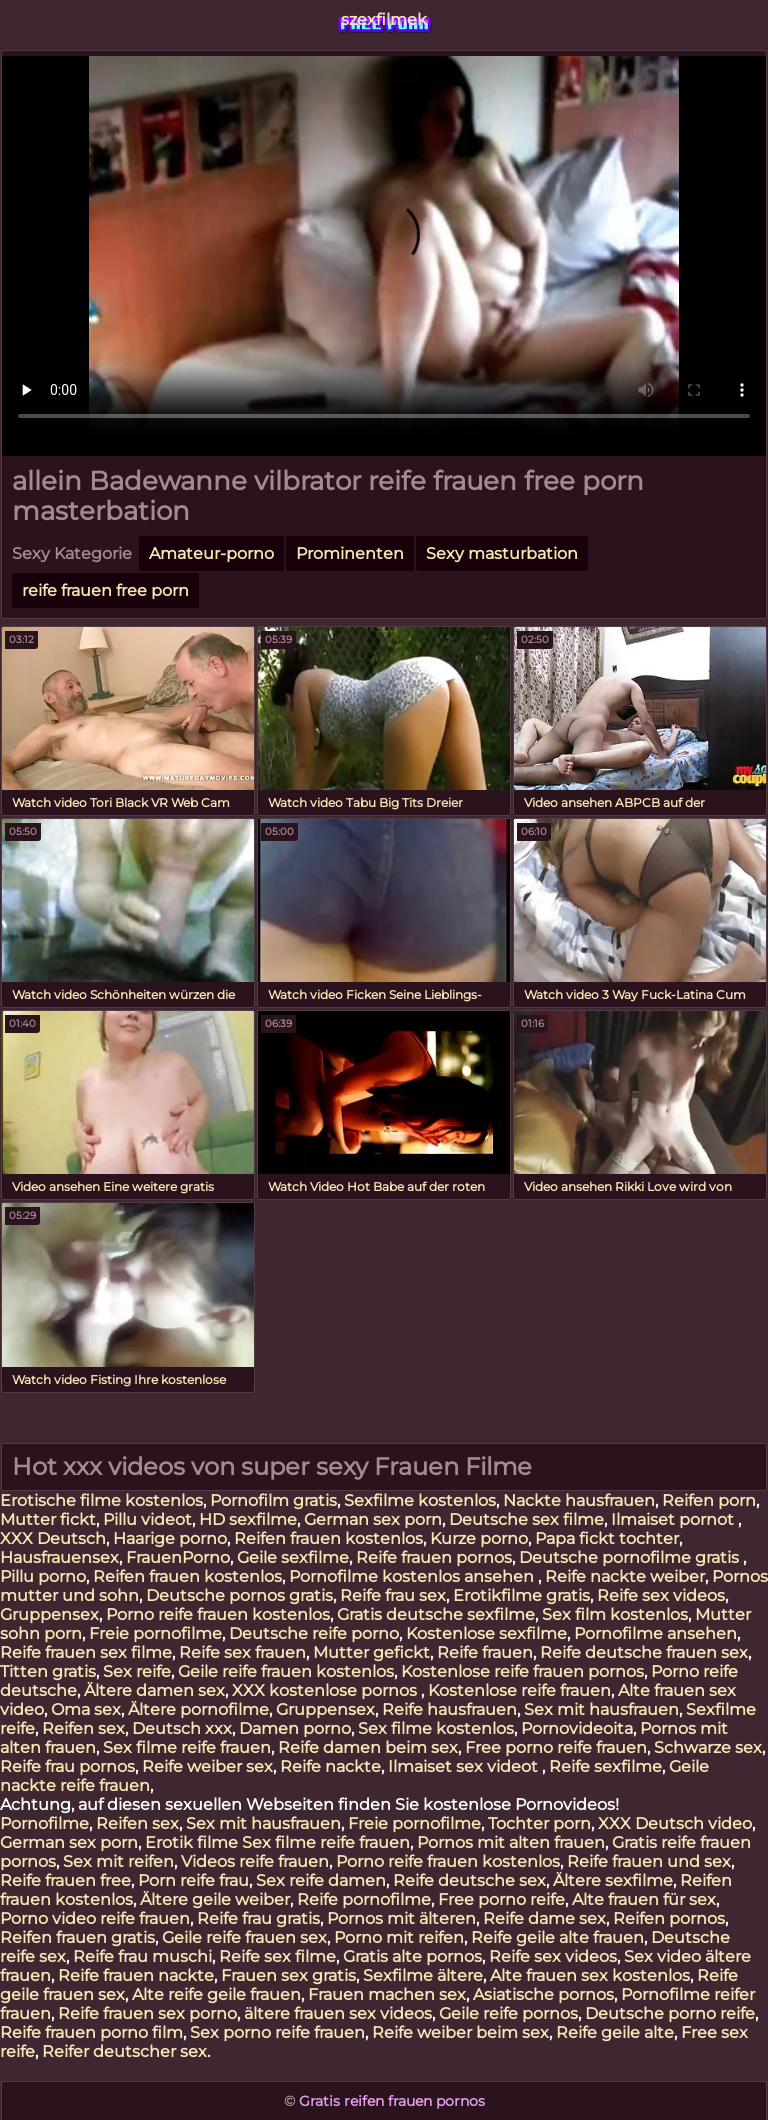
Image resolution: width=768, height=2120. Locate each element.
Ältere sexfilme (613, 1880)
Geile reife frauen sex (244, 1937)
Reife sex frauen (242, 1652)
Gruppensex (49, 1614)
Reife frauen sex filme (86, 1652)
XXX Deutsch (53, 1538)
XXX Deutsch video (675, 1823)
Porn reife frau (193, 1880)
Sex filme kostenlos (436, 1728)
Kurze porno (479, 1538)
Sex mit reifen (118, 1861)
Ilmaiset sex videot (465, 1766)
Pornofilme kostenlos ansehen (413, 1576)
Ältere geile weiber (215, 1899)
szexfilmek (384, 19)
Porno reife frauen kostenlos (218, 1614)
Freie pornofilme (155, 1633)
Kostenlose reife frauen (519, 1690)
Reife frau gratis (258, 1918)
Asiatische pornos (543, 1994)
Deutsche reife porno (314, 1633)
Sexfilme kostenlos (420, 1500)
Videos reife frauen (255, 1861)
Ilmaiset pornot (674, 1519)
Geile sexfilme (293, 1557)
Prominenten (350, 553)
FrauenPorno (178, 1557)
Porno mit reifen (399, 1937)
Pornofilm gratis (273, 1500)
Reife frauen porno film (91, 2032)
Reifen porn (709, 1500)
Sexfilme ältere (423, 1975)
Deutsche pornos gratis (239, 1595)
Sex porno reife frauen (277, 2032)
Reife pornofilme (364, 1899)
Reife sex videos (661, 1595)
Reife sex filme (277, 1956)
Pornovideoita (577, 1728)
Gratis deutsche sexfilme (436, 1614)
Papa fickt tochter (607, 1538)
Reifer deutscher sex (124, 2051)
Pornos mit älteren (401, 1918)
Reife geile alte (615, 2032)
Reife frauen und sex (649, 1861)
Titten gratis (48, 1671)
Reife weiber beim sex (460, 2032)
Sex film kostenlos (615, 1614)
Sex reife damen (321, 1880)
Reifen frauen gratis (77, 1937)
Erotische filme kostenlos (101, 1500)
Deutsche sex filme (526, 1519)
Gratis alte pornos (412, 1956)
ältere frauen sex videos (338, 2013)
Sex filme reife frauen (187, 1747)
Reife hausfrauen (449, 1709)
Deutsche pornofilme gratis (631, 1557)
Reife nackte (330, 1766)
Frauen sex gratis (288, 1975)
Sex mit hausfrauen (601, 1709)
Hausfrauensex (59, 1557)
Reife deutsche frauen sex (644, 1652)
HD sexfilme (248, 1519)
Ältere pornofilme (198, 1709)
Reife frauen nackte (136, 1975)
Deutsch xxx (182, 1728)
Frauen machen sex (387, 1994)
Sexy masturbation (502, 553)
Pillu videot (147, 1519)
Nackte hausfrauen (579, 1500)
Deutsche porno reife (670, 2013)
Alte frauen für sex (644, 1899)
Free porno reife (501, 1899)
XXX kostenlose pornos (326, 1690)
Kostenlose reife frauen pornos (522, 1671)
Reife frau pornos (67, 1766)
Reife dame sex (544, 1918)
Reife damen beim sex (368, 1747)
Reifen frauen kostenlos (328, 1538)
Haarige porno (170, 1538)
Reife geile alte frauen (557, 1937)
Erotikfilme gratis (521, 1595)
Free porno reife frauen (556, 1747)
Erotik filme (191, 1842)
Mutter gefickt (371, 1652)
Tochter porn (539, 1823)
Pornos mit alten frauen (511, 1842)
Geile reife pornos (508, 2013)
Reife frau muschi (142, 1956)
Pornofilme (44, 1823)
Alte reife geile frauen (216, 1994)
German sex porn (373, 1519)
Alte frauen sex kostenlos (590, 1975)
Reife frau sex (393, 1595)
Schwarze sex (708, 1747)
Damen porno (295, 1728)
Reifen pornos (669, 1918)
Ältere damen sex (154, 1690)
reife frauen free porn (105, 590)
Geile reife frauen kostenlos (286, 1671)
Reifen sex (83, 1728)
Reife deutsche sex (469, 1880)
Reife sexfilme (605, 1766)
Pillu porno (43, 1576)
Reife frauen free (65, 1880)
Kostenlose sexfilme (486, 1633)
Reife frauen (485, 1652)
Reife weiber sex (207, 1766)
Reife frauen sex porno (147, 2013)
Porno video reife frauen (95, 1918)
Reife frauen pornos (434, 1557)
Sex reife (137, 1671)
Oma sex (86, 1709)
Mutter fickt (48, 1519)
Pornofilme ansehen (655, 1633)
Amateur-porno (211, 553)
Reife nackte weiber (625, 1576)
